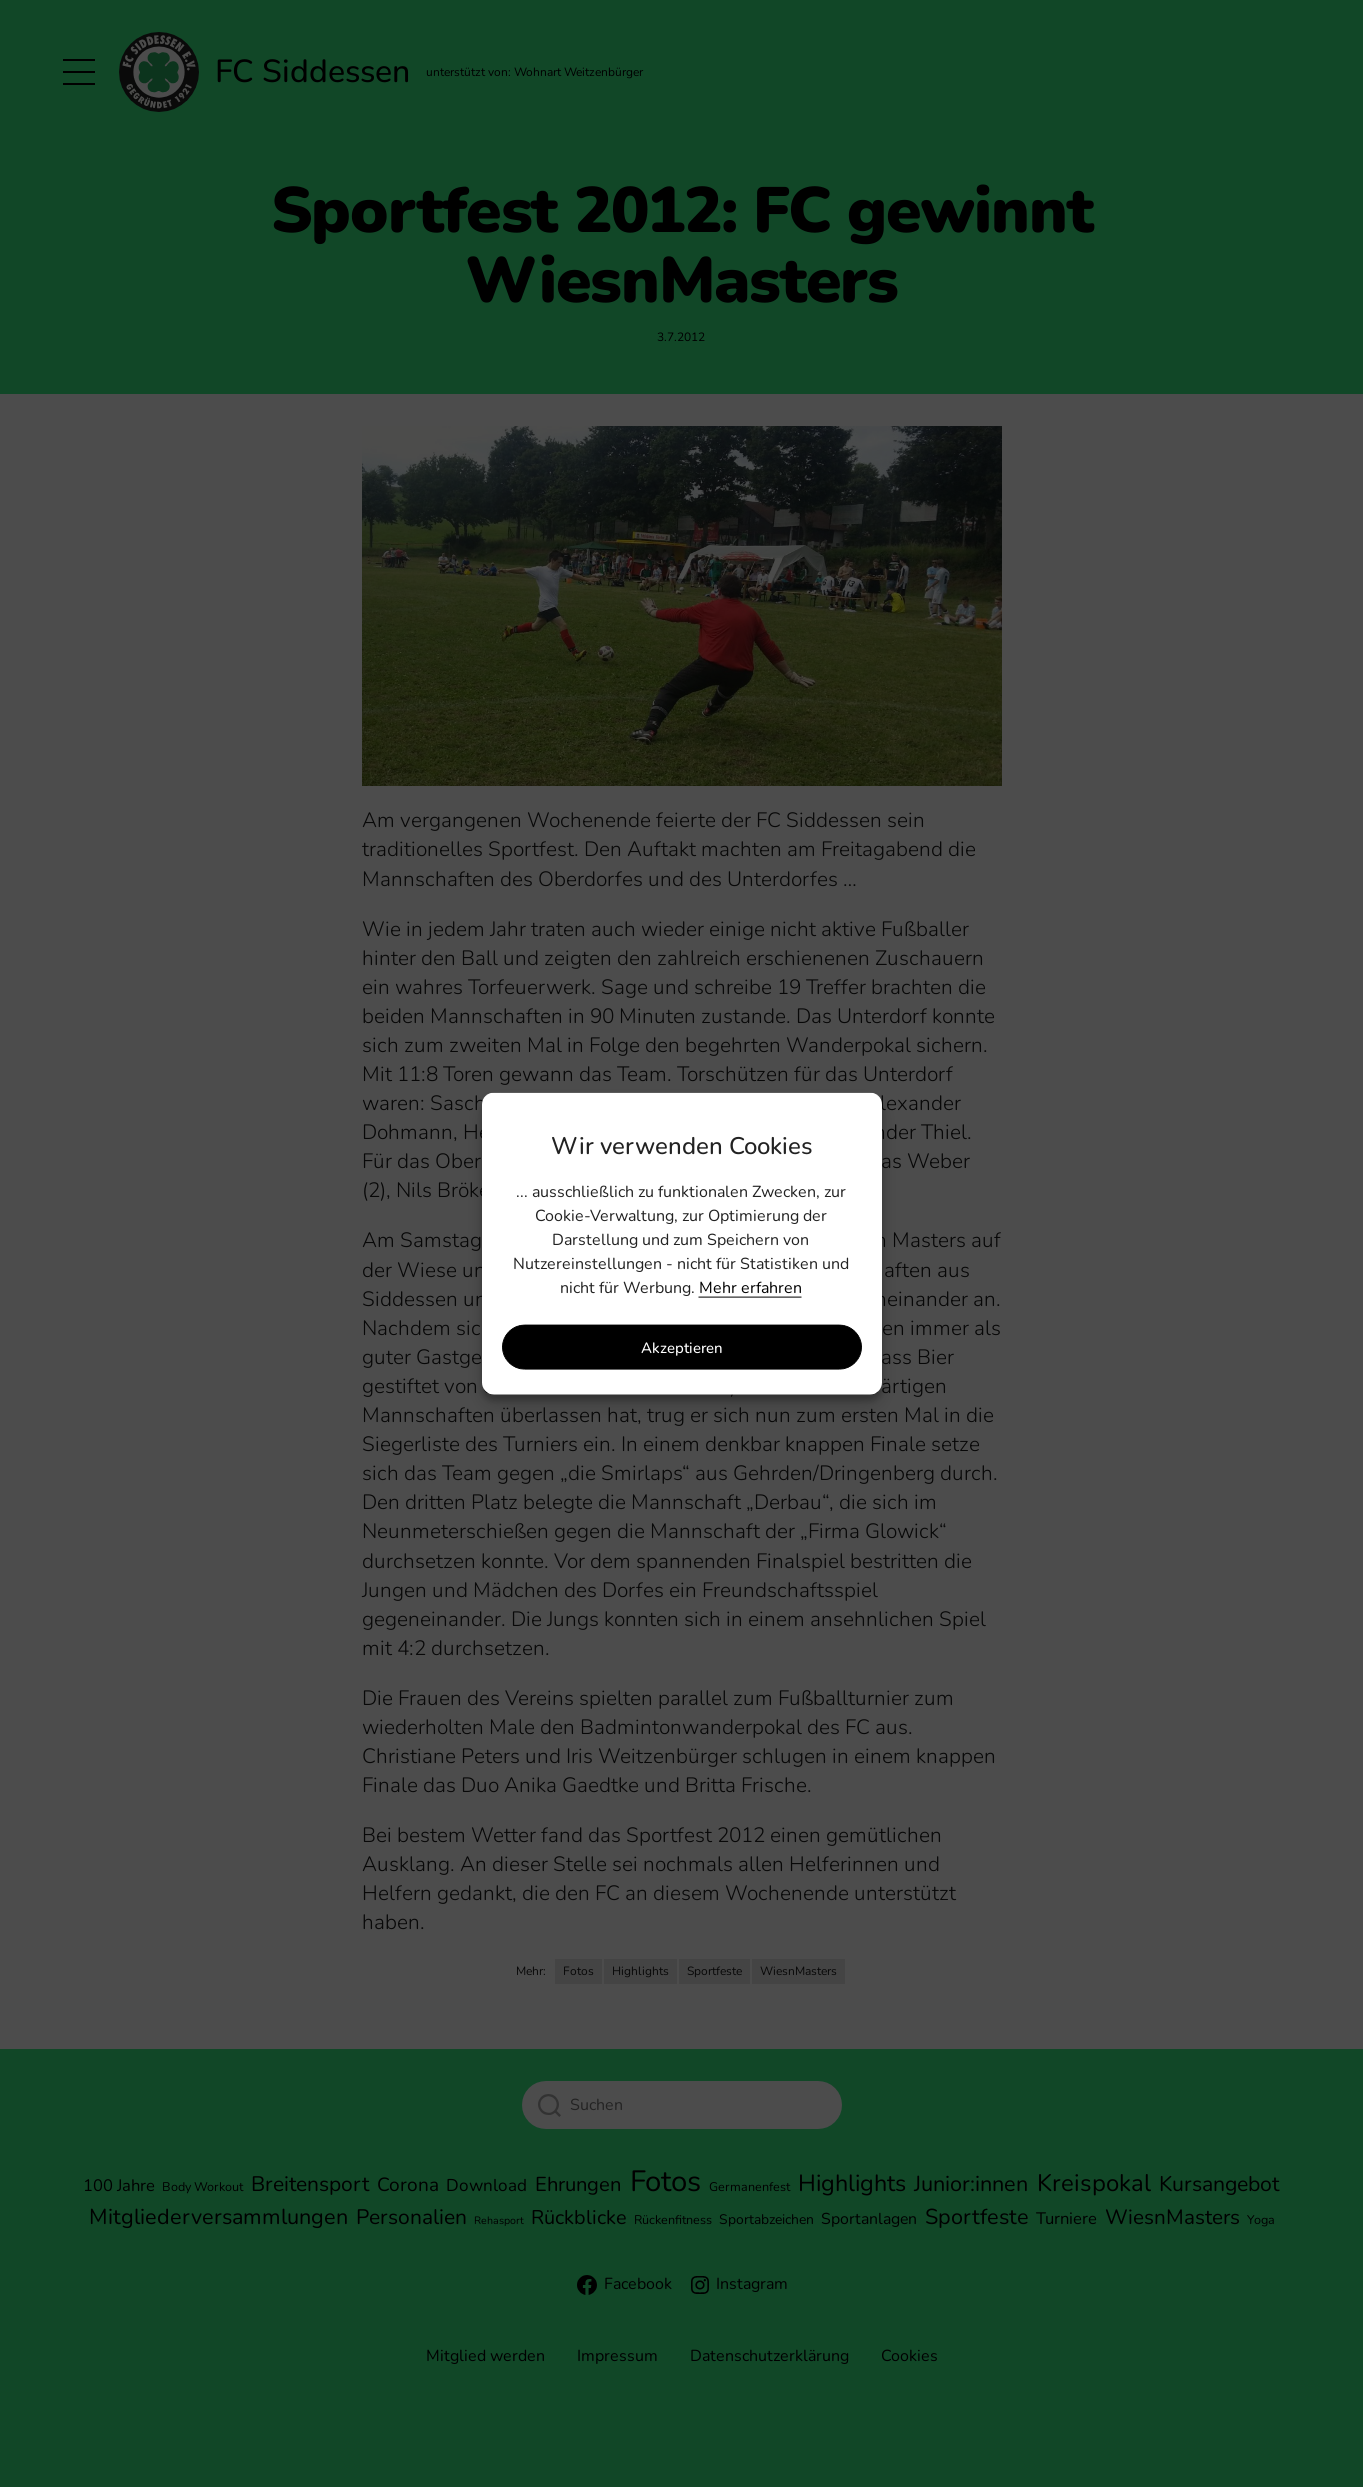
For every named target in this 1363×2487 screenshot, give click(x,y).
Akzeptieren (682, 1347)
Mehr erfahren (750, 1288)
